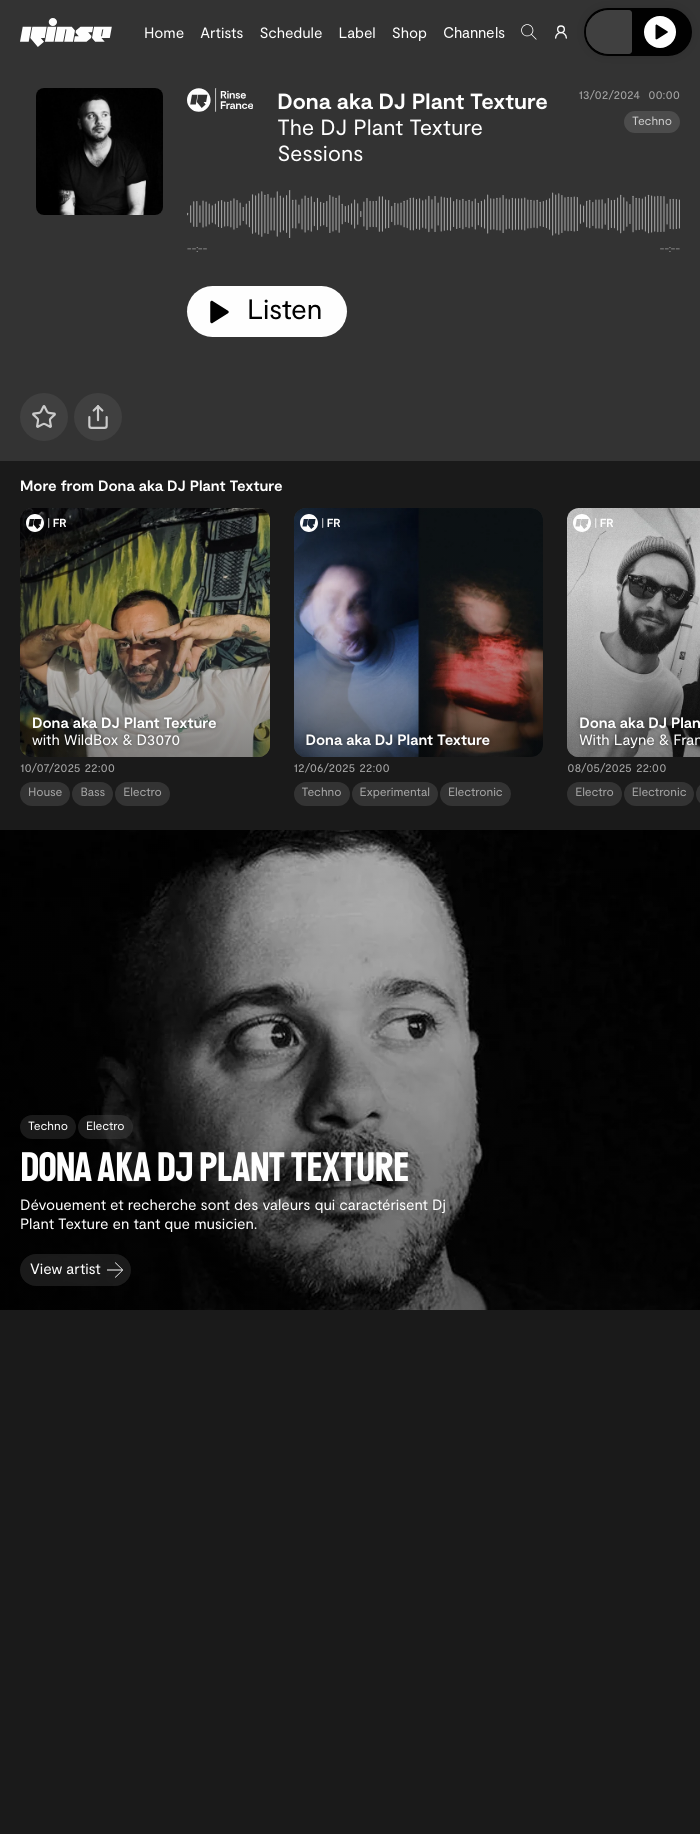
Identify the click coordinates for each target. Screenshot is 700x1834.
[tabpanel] (433, 218)
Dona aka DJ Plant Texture (412, 101)
